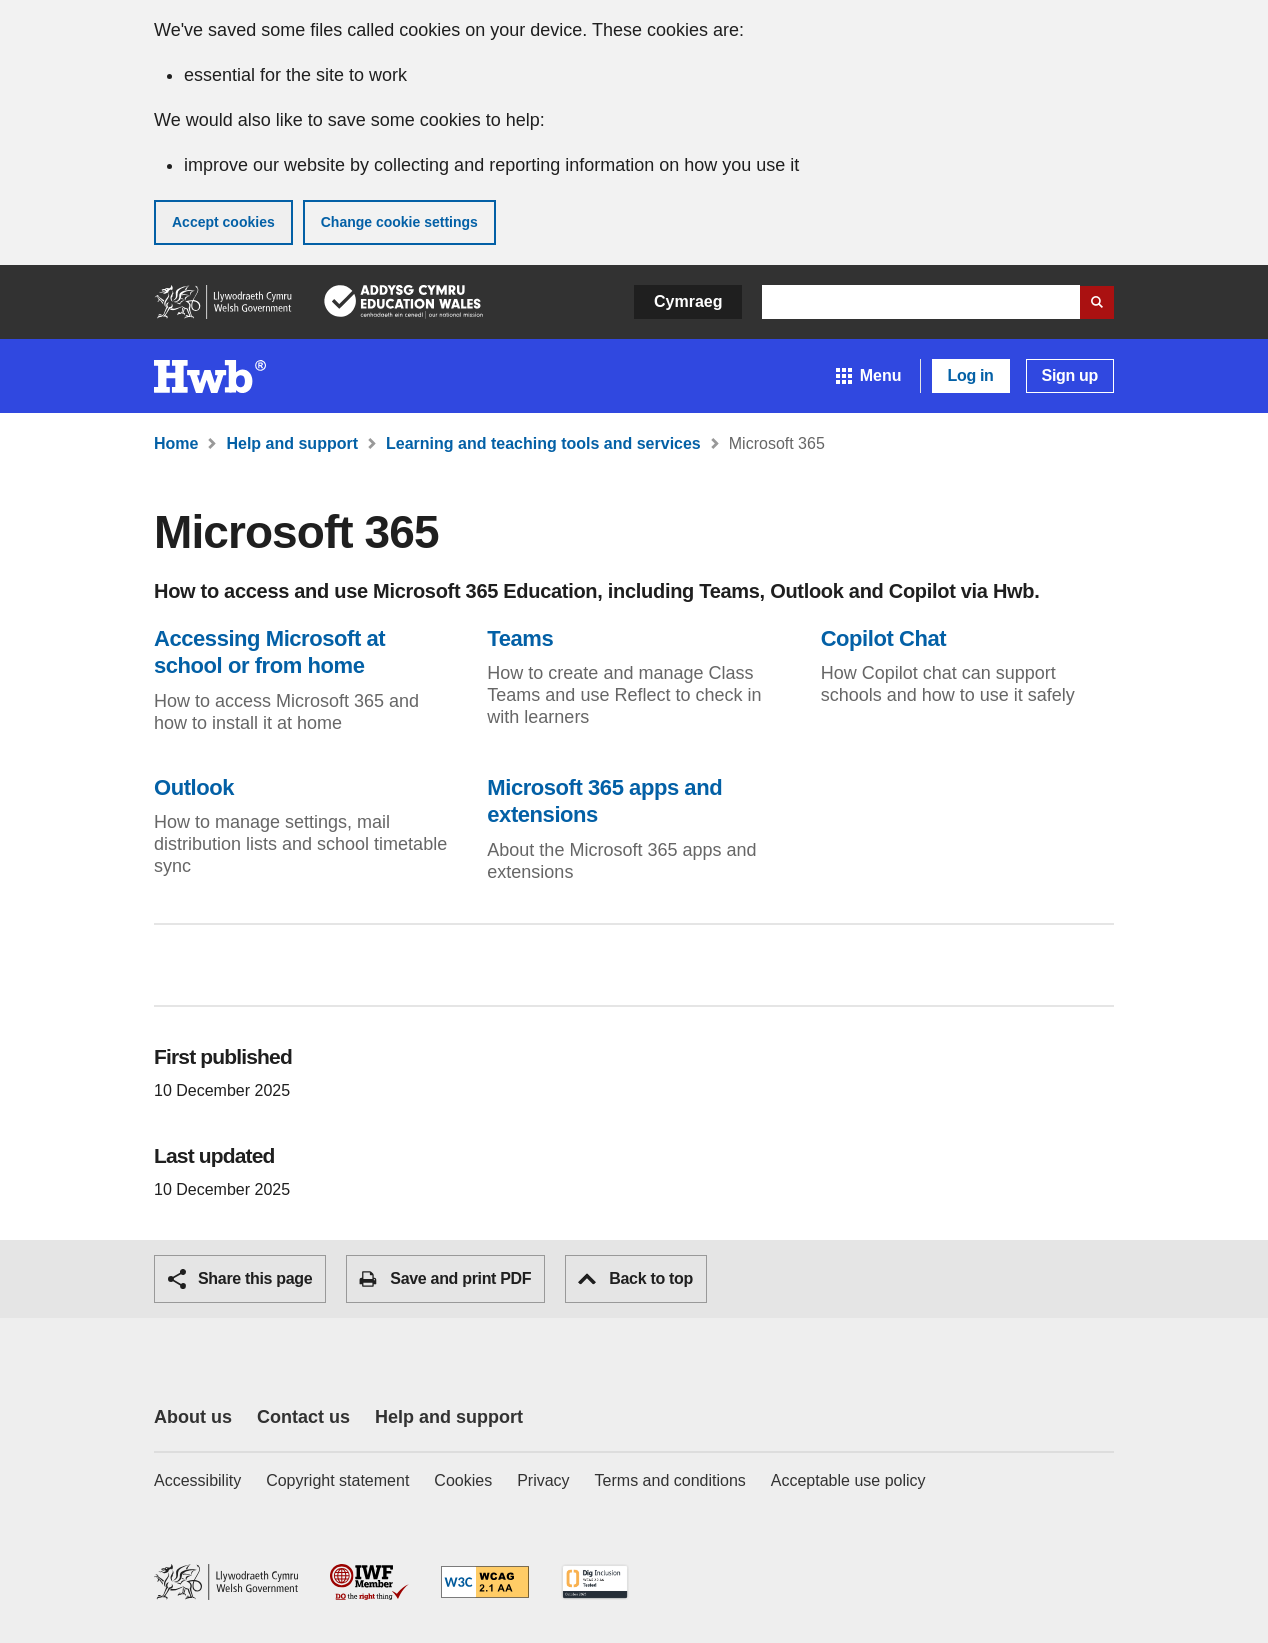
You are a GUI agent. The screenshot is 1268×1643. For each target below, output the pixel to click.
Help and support (449, 1417)
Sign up (1070, 375)
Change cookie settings (399, 222)
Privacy (543, 1480)
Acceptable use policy (848, 1480)
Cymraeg (688, 301)
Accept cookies (223, 222)
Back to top (635, 1278)
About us (193, 1417)
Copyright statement (337, 1480)
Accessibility (197, 1480)
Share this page (240, 1279)
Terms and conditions (670, 1480)
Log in (971, 375)
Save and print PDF (445, 1279)
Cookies (463, 1480)
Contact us (303, 1417)
